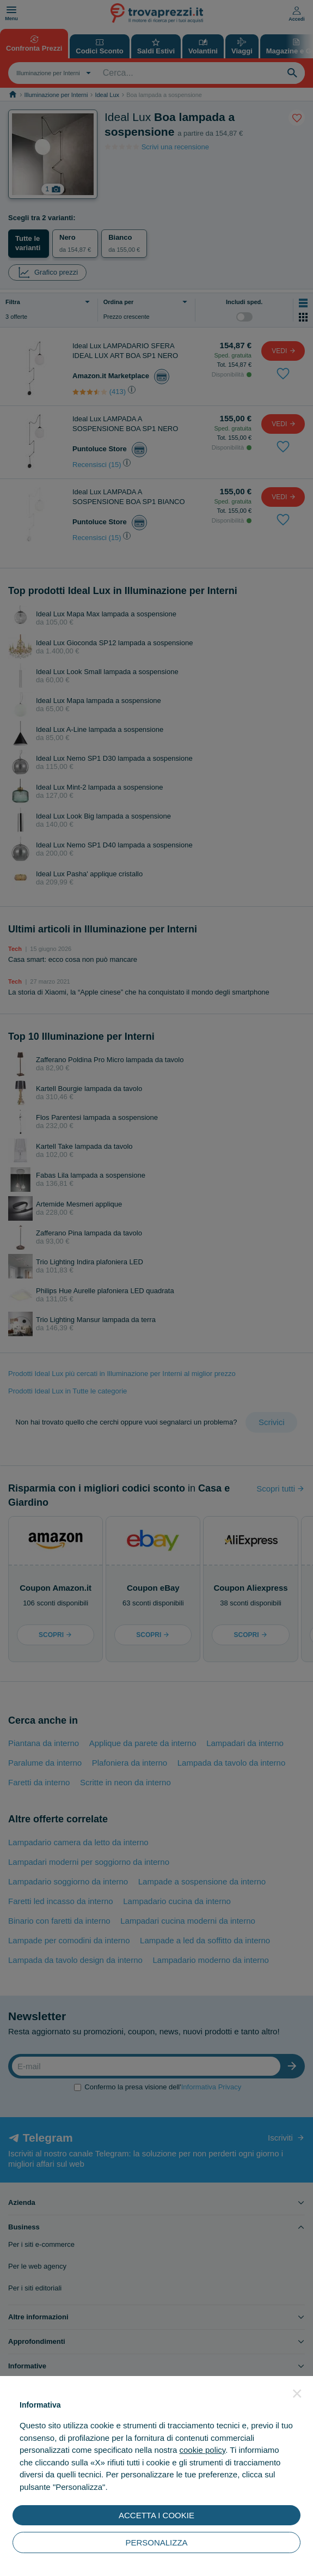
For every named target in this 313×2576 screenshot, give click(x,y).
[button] (297, 2393)
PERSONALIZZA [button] (156, 2542)
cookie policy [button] (202, 2449)
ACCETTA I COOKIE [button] (156, 2515)
